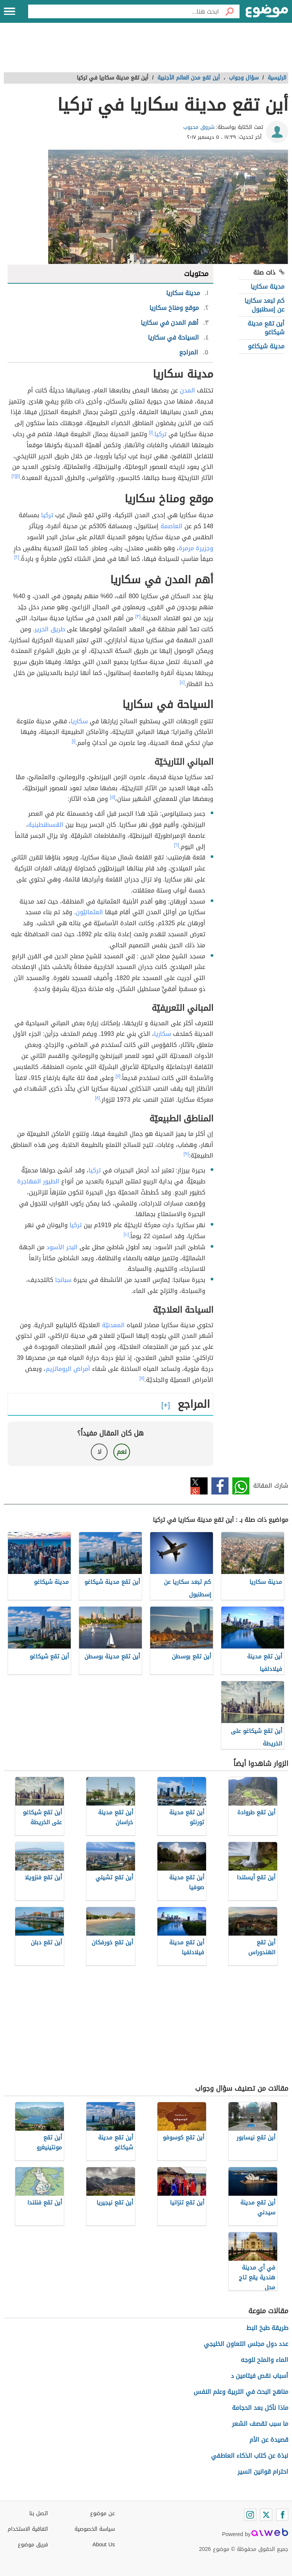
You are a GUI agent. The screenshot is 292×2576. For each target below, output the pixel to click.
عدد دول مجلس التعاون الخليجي (246, 2344)
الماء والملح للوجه (264, 2360)
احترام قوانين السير (263, 2472)
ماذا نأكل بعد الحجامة (260, 2408)
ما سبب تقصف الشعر (260, 2424)
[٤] (182, 682)
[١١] (142, 1378)
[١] (151, 432)
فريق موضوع (33, 2544)
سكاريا (79, 721)
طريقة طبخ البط (267, 2328)
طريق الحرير (50, 629)
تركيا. (160, 434)
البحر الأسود (62, 1247)
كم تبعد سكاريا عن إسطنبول (264, 305)
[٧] (118, 1076)
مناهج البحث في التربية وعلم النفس (241, 2392)
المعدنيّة (113, 1325)
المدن (187, 390)
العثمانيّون (89, 912)
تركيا (47, 515)
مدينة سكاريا (267, 286)
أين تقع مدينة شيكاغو (266, 328)
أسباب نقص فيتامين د (259, 2376)
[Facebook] (282, 2515)
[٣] (138, 616)
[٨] (97, 1098)
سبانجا (63, 1280)
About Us (103, 2544)
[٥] (112, 797)
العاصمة (171, 526)
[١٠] (126, 1234)
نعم (122, 1452)
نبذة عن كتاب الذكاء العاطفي (249, 2456)
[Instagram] (250, 2515)
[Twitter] (266, 2515)
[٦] (176, 845)
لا (99, 1452)
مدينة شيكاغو (266, 346)
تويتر (199, 1485)
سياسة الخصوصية (95, 2529)
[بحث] (229, 11)
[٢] (13, 476)
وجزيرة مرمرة (196, 548)
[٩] (186, 1154)
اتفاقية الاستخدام (28, 2529)
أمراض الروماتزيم (68, 1369)
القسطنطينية (45, 825)
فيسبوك (220, 1485)
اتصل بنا (38, 2513)
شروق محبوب (198, 127)
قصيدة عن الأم (268, 2440)
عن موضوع (102, 2513)
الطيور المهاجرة (38, 1181)
